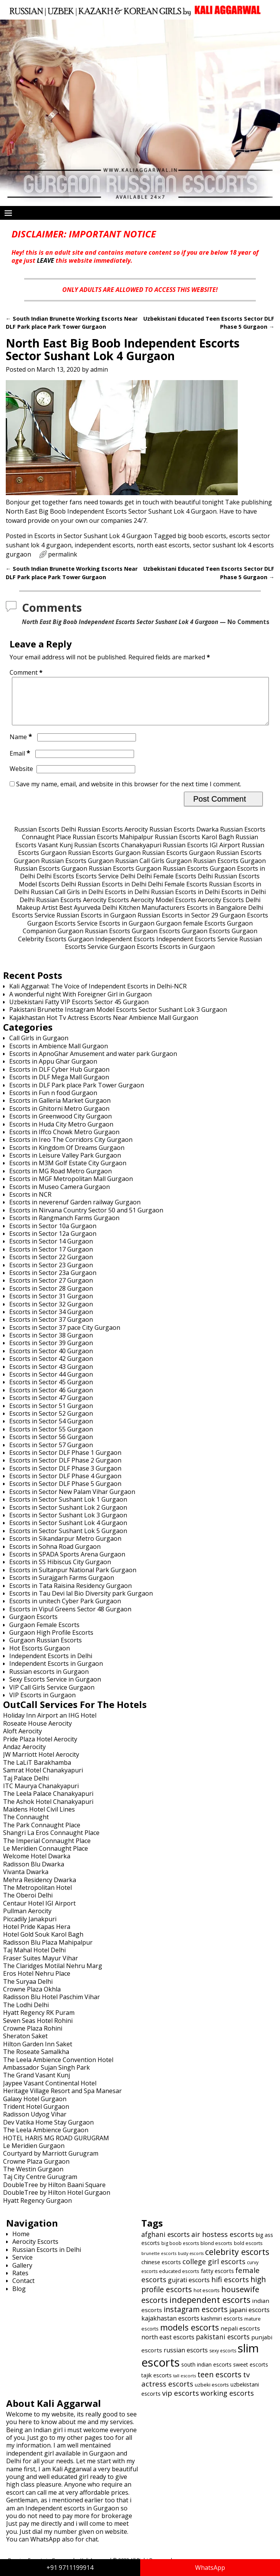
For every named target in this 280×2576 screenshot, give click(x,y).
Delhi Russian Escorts (229, 885)
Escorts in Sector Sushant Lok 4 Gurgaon (93, 536)
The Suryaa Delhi (28, 1990)
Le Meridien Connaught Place (45, 1857)
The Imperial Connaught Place (47, 1850)
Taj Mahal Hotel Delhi (34, 1959)
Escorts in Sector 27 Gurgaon (51, 1289)
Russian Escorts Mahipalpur (113, 846)
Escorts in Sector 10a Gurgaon (52, 1235)
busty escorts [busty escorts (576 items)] (191, 2262)
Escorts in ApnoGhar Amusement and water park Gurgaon (93, 1063)
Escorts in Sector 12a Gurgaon (52, 1243)
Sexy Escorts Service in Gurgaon (55, 1688)
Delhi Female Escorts (166, 885)
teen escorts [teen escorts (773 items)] (219, 2383)
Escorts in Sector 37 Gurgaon (51, 1328)
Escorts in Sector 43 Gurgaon (51, 1376)
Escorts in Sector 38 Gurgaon (51, 1344)
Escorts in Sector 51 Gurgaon (51, 1415)
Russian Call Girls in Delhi (67, 901)
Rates (20, 2282)
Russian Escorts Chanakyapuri (117, 854)
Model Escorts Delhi (47, 893)
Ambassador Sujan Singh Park (46, 2076)
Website (21, 778)
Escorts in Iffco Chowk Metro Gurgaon (64, 1141)
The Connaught (26, 1826)
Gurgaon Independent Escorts (111, 948)
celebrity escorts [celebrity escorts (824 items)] (237, 2260)
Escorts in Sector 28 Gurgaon (51, 1297)
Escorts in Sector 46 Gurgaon (51, 1399)
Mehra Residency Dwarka (39, 1889)
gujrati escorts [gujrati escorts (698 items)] (189, 2289)
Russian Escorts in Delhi (112, 893)
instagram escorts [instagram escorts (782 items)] (196, 2318)
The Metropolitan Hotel (37, 1896)
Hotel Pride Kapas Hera (36, 1936)
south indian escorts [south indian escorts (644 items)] (206, 2373)
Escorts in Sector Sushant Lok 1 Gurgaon (68, 1508)
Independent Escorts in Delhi (50, 1665)
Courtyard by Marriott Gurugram (50, 2162)
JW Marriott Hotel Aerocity (41, 1763)
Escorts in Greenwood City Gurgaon (60, 1125)
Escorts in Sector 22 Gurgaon (51, 1266)
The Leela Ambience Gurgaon (45, 2139)
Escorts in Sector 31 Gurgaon (51, 1305)
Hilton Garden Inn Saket (37, 2053)
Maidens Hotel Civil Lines (39, 1818)
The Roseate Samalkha (36, 2061)
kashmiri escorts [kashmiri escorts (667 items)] (222, 2327)
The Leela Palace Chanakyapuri (48, 1803)
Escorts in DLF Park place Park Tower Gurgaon (76, 1094)
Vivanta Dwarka (25, 1881)
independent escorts (104, 545)
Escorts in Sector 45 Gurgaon (51, 1391)
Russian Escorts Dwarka (184, 838)
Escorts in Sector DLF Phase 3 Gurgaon (65, 1477)
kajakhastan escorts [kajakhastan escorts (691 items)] (170, 2327)
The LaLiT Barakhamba (37, 1771)
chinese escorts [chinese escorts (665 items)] (161, 2271)
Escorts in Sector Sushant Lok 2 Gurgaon (68, 1516)
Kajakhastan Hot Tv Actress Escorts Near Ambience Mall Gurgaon (103, 1027)
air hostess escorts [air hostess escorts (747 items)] (222, 2243)
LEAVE (45, 260)
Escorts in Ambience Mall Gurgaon (58, 1055)
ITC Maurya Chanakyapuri (41, 1795)
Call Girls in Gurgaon (38, 1047)
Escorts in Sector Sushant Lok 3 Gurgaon (68, 1524)
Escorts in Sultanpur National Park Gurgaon (72, 1579)
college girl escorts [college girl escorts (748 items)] (213, 2270)
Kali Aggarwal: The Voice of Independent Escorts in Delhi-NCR (98, 995)
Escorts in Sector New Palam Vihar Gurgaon (72, 1501)
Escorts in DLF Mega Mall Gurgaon (59, 1086)
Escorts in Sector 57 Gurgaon (51, 1454)
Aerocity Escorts (106, 909)
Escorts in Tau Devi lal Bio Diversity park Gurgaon (81, 1602)
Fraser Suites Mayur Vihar (40, 1967)
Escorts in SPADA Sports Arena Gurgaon (67, 1563)
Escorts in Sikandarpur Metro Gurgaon (65, 1547)
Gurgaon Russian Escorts (94, 940)
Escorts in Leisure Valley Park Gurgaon (65, 1164)
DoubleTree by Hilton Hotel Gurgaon (56, 2201)
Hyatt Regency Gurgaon (37, 2209)
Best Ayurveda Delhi (88, 916)
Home (21, 2243)
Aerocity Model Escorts (163, 909)
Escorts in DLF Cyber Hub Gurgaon (59, 1078)
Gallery (22, 2274)
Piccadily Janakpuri (29, 1928)
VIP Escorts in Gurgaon (42, 1704)
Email (21, 762)
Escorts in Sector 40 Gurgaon (51, 1360)
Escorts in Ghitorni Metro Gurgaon (59, 1117)
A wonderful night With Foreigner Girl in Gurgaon (80, 1003)
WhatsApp (210, 2567)
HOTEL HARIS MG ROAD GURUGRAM (56, 2147)
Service (22, 2266)
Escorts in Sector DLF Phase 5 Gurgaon (65, 1493)
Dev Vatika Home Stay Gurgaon (48, 2131)
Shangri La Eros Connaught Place (51, 1842)
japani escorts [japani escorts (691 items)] (249, 2319)
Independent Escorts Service (197, 948)
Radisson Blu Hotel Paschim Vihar (51, 2006)
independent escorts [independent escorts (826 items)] (209, 2308)
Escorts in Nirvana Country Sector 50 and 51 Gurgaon (86, 1219)
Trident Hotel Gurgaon (36, 2116)
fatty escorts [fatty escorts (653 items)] (217, 2280)
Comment (27, 672)
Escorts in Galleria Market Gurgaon (60, 1109)
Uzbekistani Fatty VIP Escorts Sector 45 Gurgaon (79, 1011)
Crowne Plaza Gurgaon (36, 2170)
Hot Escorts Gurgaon (39, 1657)
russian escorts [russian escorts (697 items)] (186, 2359)
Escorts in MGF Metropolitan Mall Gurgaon (71, 1188)
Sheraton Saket (25, 2045)
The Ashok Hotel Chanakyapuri (48, 1811)
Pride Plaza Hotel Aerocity (40, 1748)
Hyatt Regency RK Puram (39, 2022)
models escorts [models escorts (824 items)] (189, 2336)
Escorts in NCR (30, 1203)
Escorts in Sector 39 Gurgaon (51, 1352)
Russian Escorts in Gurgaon (96, 924)
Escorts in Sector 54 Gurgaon (51, 1430)
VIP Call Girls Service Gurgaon (51, 1696)
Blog (19, 2298)
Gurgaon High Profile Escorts (51, 1641)
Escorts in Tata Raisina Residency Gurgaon (70, 1595)
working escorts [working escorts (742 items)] (227, 2402)
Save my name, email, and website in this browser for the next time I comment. (128, 793)
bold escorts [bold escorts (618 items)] (248, 2252)
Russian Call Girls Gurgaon (153, 870)
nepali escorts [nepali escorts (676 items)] (240, 2337)
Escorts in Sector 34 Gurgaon (51, 1321)
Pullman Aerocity (27, 1920)
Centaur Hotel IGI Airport (39, 1912)
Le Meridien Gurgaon (34, 2155)
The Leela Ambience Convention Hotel (58, 2069)
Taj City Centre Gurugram (40, 2186)
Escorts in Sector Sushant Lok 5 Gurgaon (68, 1540)
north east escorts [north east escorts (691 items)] (167, 2346)
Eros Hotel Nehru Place (36, 1982)
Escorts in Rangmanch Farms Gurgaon (64, 1227)
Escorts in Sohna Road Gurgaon (55, 1556)
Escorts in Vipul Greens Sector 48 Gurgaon (70, 1618)
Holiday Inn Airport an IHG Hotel (49, 1724)
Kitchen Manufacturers (152, 916)
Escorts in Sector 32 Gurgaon (51, 1313)
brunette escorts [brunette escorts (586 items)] (158, 2262)
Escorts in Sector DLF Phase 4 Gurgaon (65, 1485)
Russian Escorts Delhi (45, 838)
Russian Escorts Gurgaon (104, 862)
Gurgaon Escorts (244, 924)
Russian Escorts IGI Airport (201, 854)
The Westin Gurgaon (33, 2178)
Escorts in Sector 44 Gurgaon (51, 1383)
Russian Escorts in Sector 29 (178, 924)
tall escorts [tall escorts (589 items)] (184, 2385)
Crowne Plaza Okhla (32, 1998)
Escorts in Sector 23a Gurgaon (52, 1282)
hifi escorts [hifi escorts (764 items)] (230, 2288)
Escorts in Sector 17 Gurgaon (51, 1258)
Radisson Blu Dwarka (33, 1873)
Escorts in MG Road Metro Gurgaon (60, 1180)
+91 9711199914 (69, 2567)
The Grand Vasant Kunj (36, 2084)
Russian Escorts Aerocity (113, 838)
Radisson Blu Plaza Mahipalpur (48, 1951)
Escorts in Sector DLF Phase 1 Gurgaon (65, 1462)
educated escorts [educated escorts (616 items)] (179, 2280)
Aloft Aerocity (22, 1740)
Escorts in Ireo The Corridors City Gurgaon (71, 1149)
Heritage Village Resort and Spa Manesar (62, 2100)
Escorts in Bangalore (217, 916)
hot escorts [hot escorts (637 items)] (207, 2299)
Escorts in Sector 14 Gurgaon (51, 1250)
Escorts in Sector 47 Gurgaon (51, 1407)
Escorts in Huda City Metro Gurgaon (61, 1133)
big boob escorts (201, 536)
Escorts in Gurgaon (126, 932)
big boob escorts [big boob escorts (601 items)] (180, 2252)
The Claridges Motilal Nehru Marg (52, 1975)
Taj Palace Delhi (26, 1787)
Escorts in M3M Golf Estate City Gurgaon (67, 1172)
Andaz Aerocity (24, 1756)
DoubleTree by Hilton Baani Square (54, 2194)
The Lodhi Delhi (26, 2014)
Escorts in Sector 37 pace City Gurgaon (64, 1336)
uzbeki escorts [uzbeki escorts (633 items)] (212, 2393)
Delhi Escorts (55, 885)
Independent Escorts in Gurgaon (56, 1672)
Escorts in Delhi (127, 901)
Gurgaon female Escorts (190, 932)
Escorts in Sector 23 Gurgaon (51, 1274)
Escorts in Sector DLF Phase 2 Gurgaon (65, 1469)
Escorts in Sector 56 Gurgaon (51, 1446)
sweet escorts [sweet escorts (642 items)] (250, 2373)
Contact (23, 2290)
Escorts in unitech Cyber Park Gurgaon (65, 1610)
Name (22, 746)
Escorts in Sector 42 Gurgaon (51, 1368)
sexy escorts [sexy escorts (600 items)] (222, 2360)
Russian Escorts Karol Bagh (194, 846)
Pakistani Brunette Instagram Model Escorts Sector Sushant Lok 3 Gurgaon (118, 1019)
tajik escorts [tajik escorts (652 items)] (156, 2384)
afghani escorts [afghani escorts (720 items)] (165, 2243)
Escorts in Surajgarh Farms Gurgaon (61, 1587)
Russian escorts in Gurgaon (49, 1681)
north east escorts (163, 545)
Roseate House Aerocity (37, 1732)
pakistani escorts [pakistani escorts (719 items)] (223, 2345)
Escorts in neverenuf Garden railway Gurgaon (75, 1211)
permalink (62, 554)
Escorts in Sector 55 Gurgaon (51, 1438)
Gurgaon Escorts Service (62, 932)
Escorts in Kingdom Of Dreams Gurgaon (66, 1157)
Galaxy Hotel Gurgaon (34, 2108)
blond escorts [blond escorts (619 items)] (216, 2252)
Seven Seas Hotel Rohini (38, 2030)
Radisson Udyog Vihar (34, 2123)
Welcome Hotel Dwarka (36, 1865)
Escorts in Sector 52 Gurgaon (51, 1422)
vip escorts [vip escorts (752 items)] (180, 2402)
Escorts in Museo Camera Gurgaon (59, 1196)
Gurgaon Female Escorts (44, 1634)
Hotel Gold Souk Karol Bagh (43, 1943)
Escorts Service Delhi (105, 885)
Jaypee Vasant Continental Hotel (49, 2092)
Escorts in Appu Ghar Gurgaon (53, 1070)
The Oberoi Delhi (28, 1904)
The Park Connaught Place (41, 1834)
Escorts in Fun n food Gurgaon (53, 1102)
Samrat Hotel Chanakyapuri (43, 1779)
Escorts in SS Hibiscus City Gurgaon (60, 1571)
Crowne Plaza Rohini (32, 2037)
